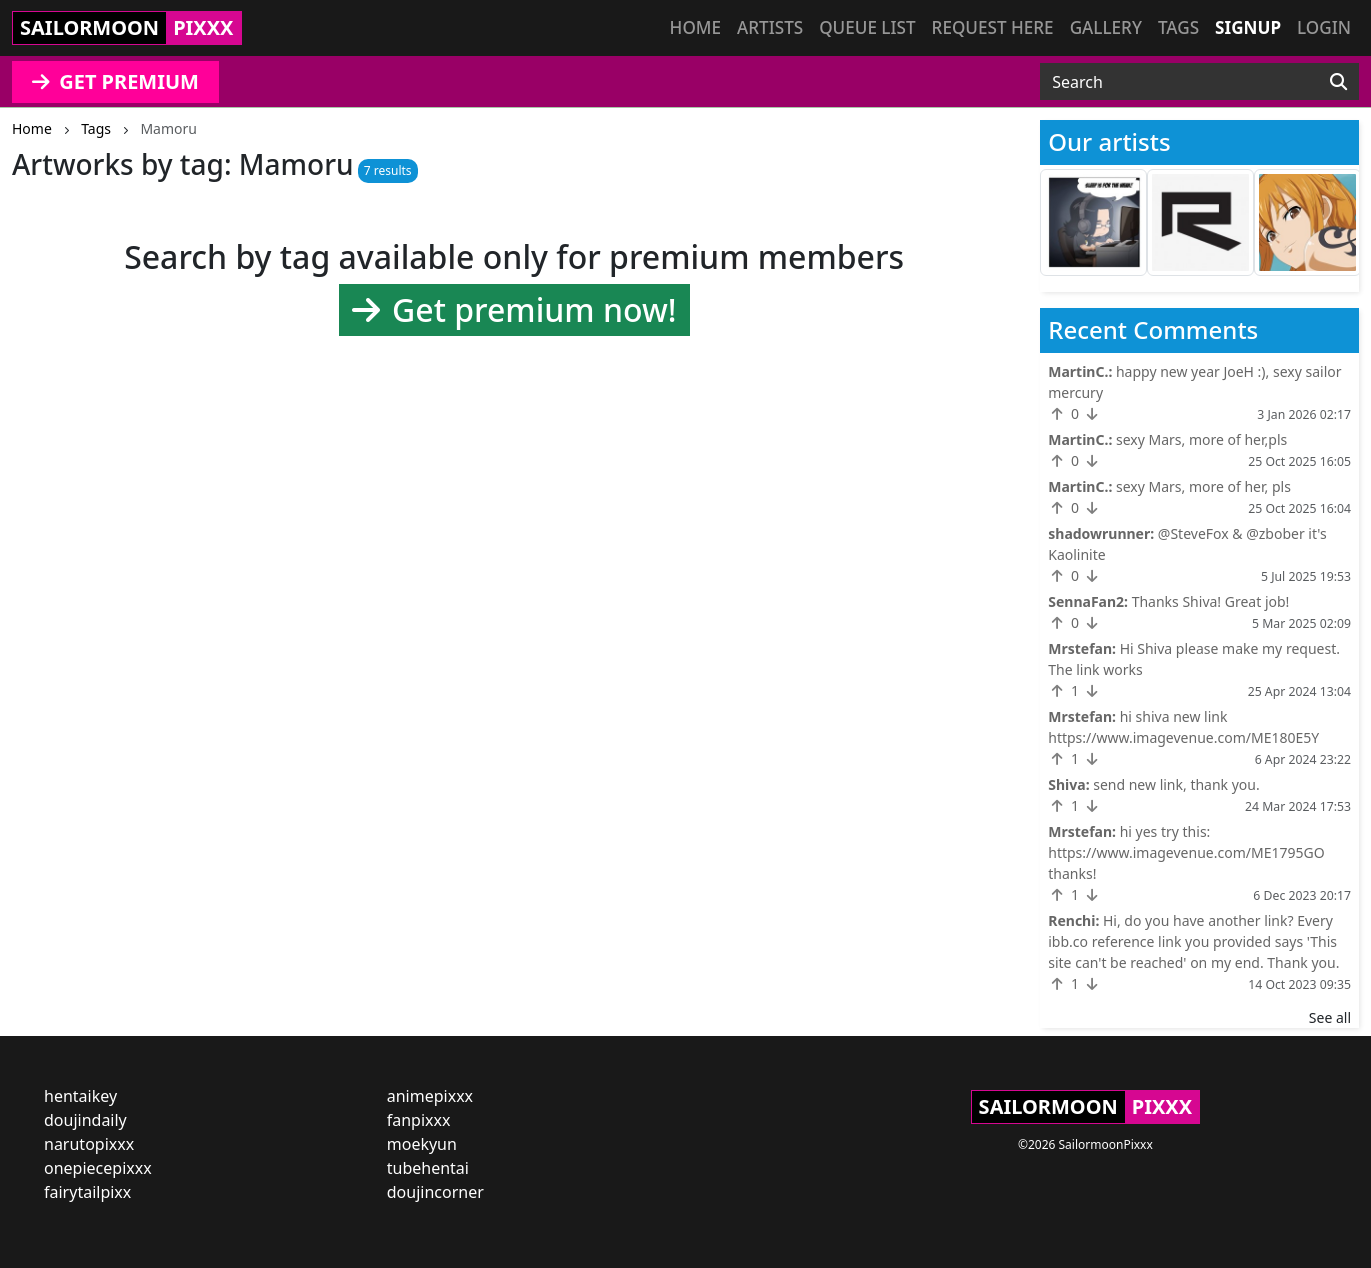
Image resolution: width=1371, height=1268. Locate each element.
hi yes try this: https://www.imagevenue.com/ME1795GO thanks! (1186, 852)
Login (1324, 27)
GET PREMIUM (115, 81)
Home (695, 27)
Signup (1248, 27)
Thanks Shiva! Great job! (1211, 601)
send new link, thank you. (1176, 784)
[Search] (1338, 82)
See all (1330, 1017)
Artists (770, 27)
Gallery (1106, 27)
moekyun (422, 1144)
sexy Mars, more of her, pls (1203, 486)
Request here (993, 27)
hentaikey (80, 1096)
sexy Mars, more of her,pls (1201, 439)
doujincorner (435, 1192)
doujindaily (85, 1120)
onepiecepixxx (98, 1168)
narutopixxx (89, 1144)
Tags (1178, 27)
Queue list (867, 27)
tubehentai (428, 1168)
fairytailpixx (87, 1192)
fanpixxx (419, 1120)
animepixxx (430, 1096)
